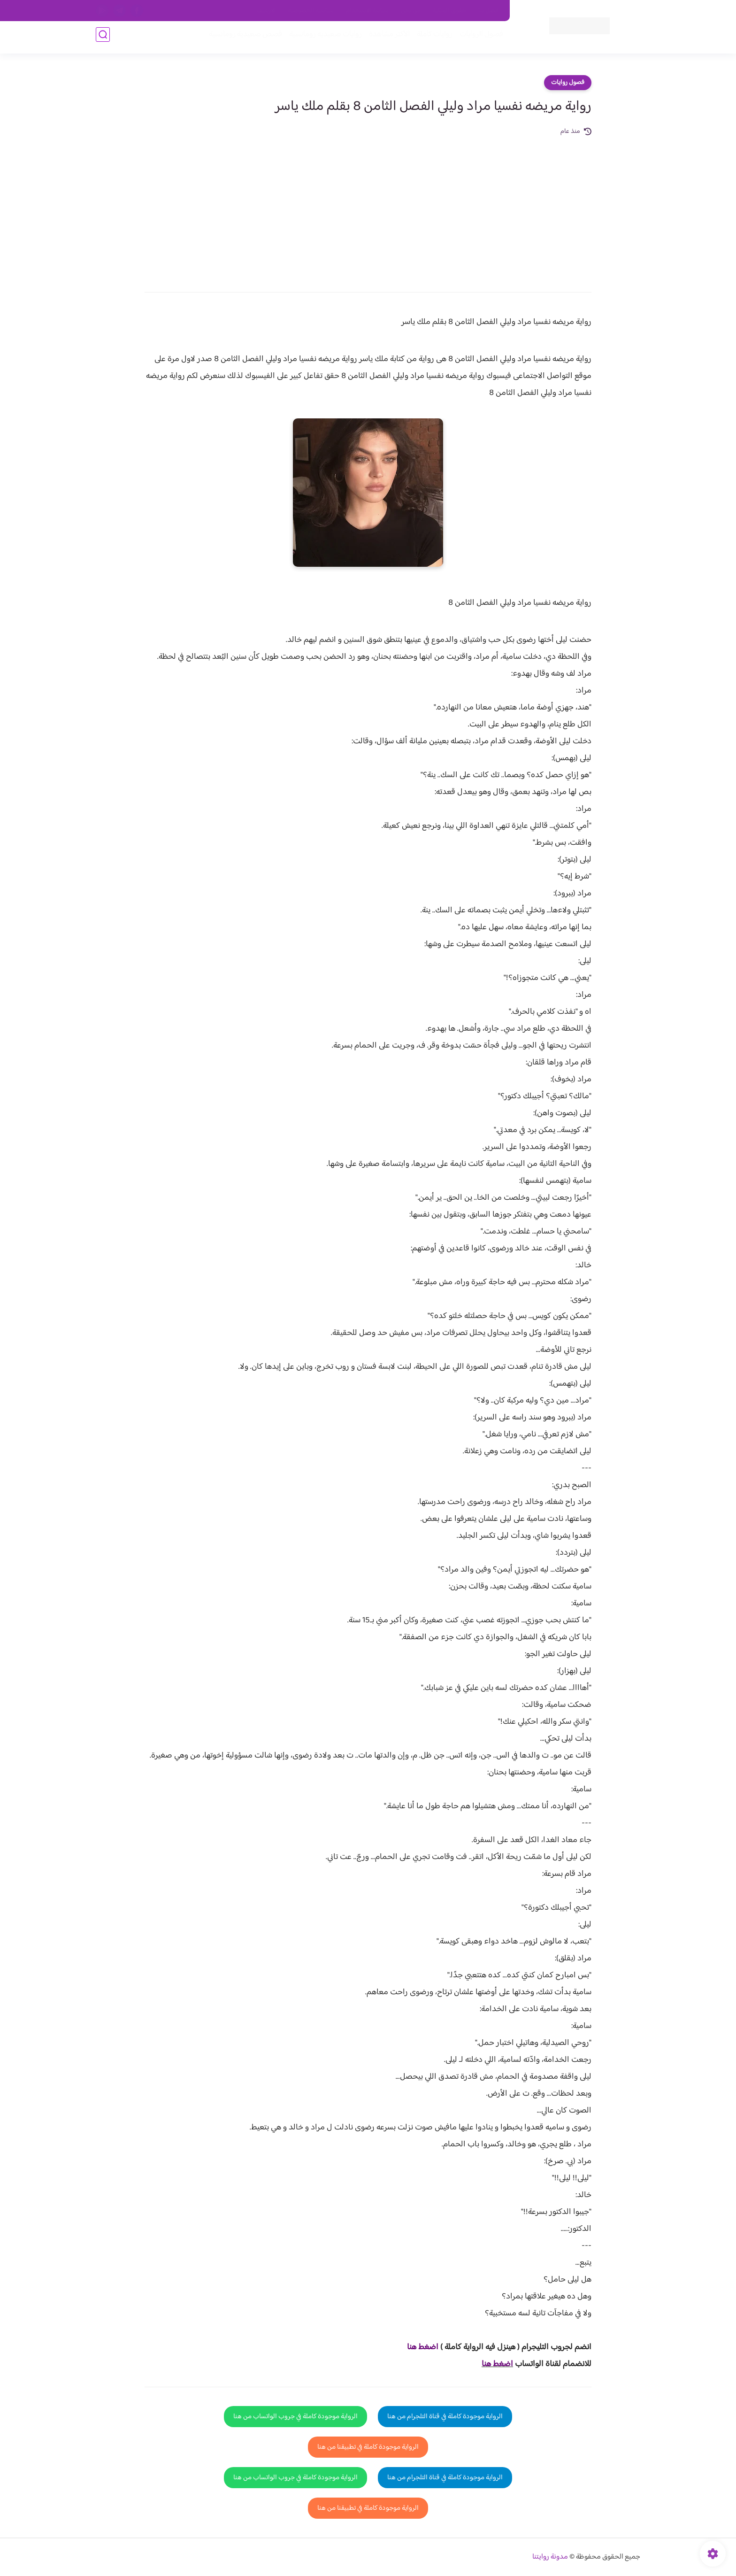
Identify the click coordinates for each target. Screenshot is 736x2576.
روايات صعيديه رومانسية (321, 38)
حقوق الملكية (449, 10)
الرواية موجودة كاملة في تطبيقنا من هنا (368, 2447)
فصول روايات (567, 82)
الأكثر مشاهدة (385, 38)
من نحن (411, 10)
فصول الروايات (477, 38)
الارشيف (266, 10)
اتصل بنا (488, 10)
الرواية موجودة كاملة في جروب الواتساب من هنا (295, 2416)
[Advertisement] (368, 207)
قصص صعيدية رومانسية (241, 38)
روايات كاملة (431, 38)
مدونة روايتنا (550, 2557)
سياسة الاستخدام (367, 10)
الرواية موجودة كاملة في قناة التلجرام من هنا (445, 2416)
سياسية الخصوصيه (311, 10)
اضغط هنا (497, 2364)
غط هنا (418, 2347)
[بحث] (103, 38)
